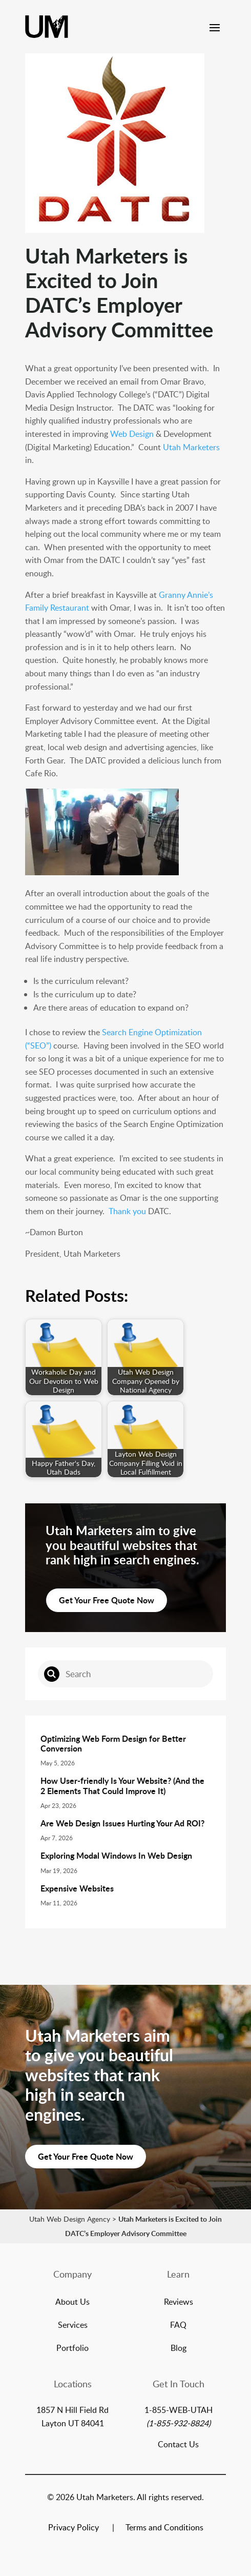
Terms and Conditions (164, 2528)
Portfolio (72, 2348)
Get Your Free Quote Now (106, 1600)
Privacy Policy (73, 2528)
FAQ (178, 2325)
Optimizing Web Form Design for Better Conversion (113, 1743)
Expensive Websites (77, 1888)
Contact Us (178, 2444)
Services (73, 2325)
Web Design (132, 433)
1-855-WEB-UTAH (178, 2410)
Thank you (127, 1211)
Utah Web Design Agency (69, 2219)
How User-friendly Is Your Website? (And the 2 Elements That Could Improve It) (122, 1785)
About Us (72, 2302)
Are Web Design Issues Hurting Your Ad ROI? (122, 1823)
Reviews (178, 2302)
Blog (178, 2348)
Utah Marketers (191, 447)
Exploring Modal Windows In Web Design (116, 1855)
